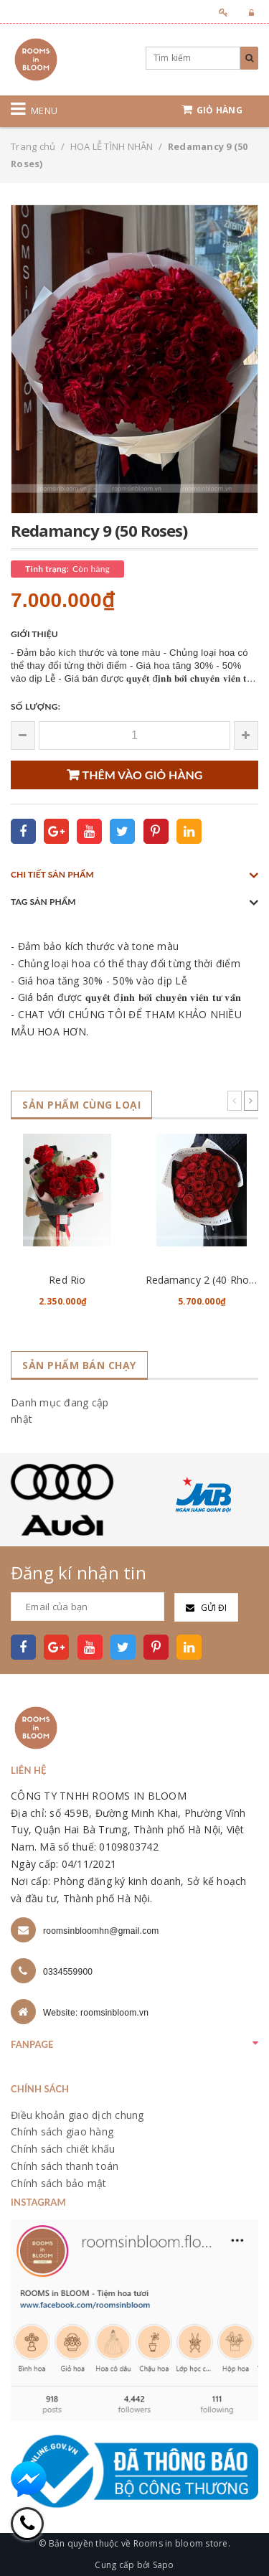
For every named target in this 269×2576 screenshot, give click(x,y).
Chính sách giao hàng (62, 2131)
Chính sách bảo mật (59, 2183)
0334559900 (68, 1972)
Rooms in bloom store (180, 2543)
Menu (44, 110)
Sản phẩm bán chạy (79, 1365)
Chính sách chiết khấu (63, 2149)
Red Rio (67, 1280)
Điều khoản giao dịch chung (77, 2115)
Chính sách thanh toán (64, 2166)
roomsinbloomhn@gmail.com (101, 1931)
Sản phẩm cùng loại (81, 1105)
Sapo (163, 2565)
